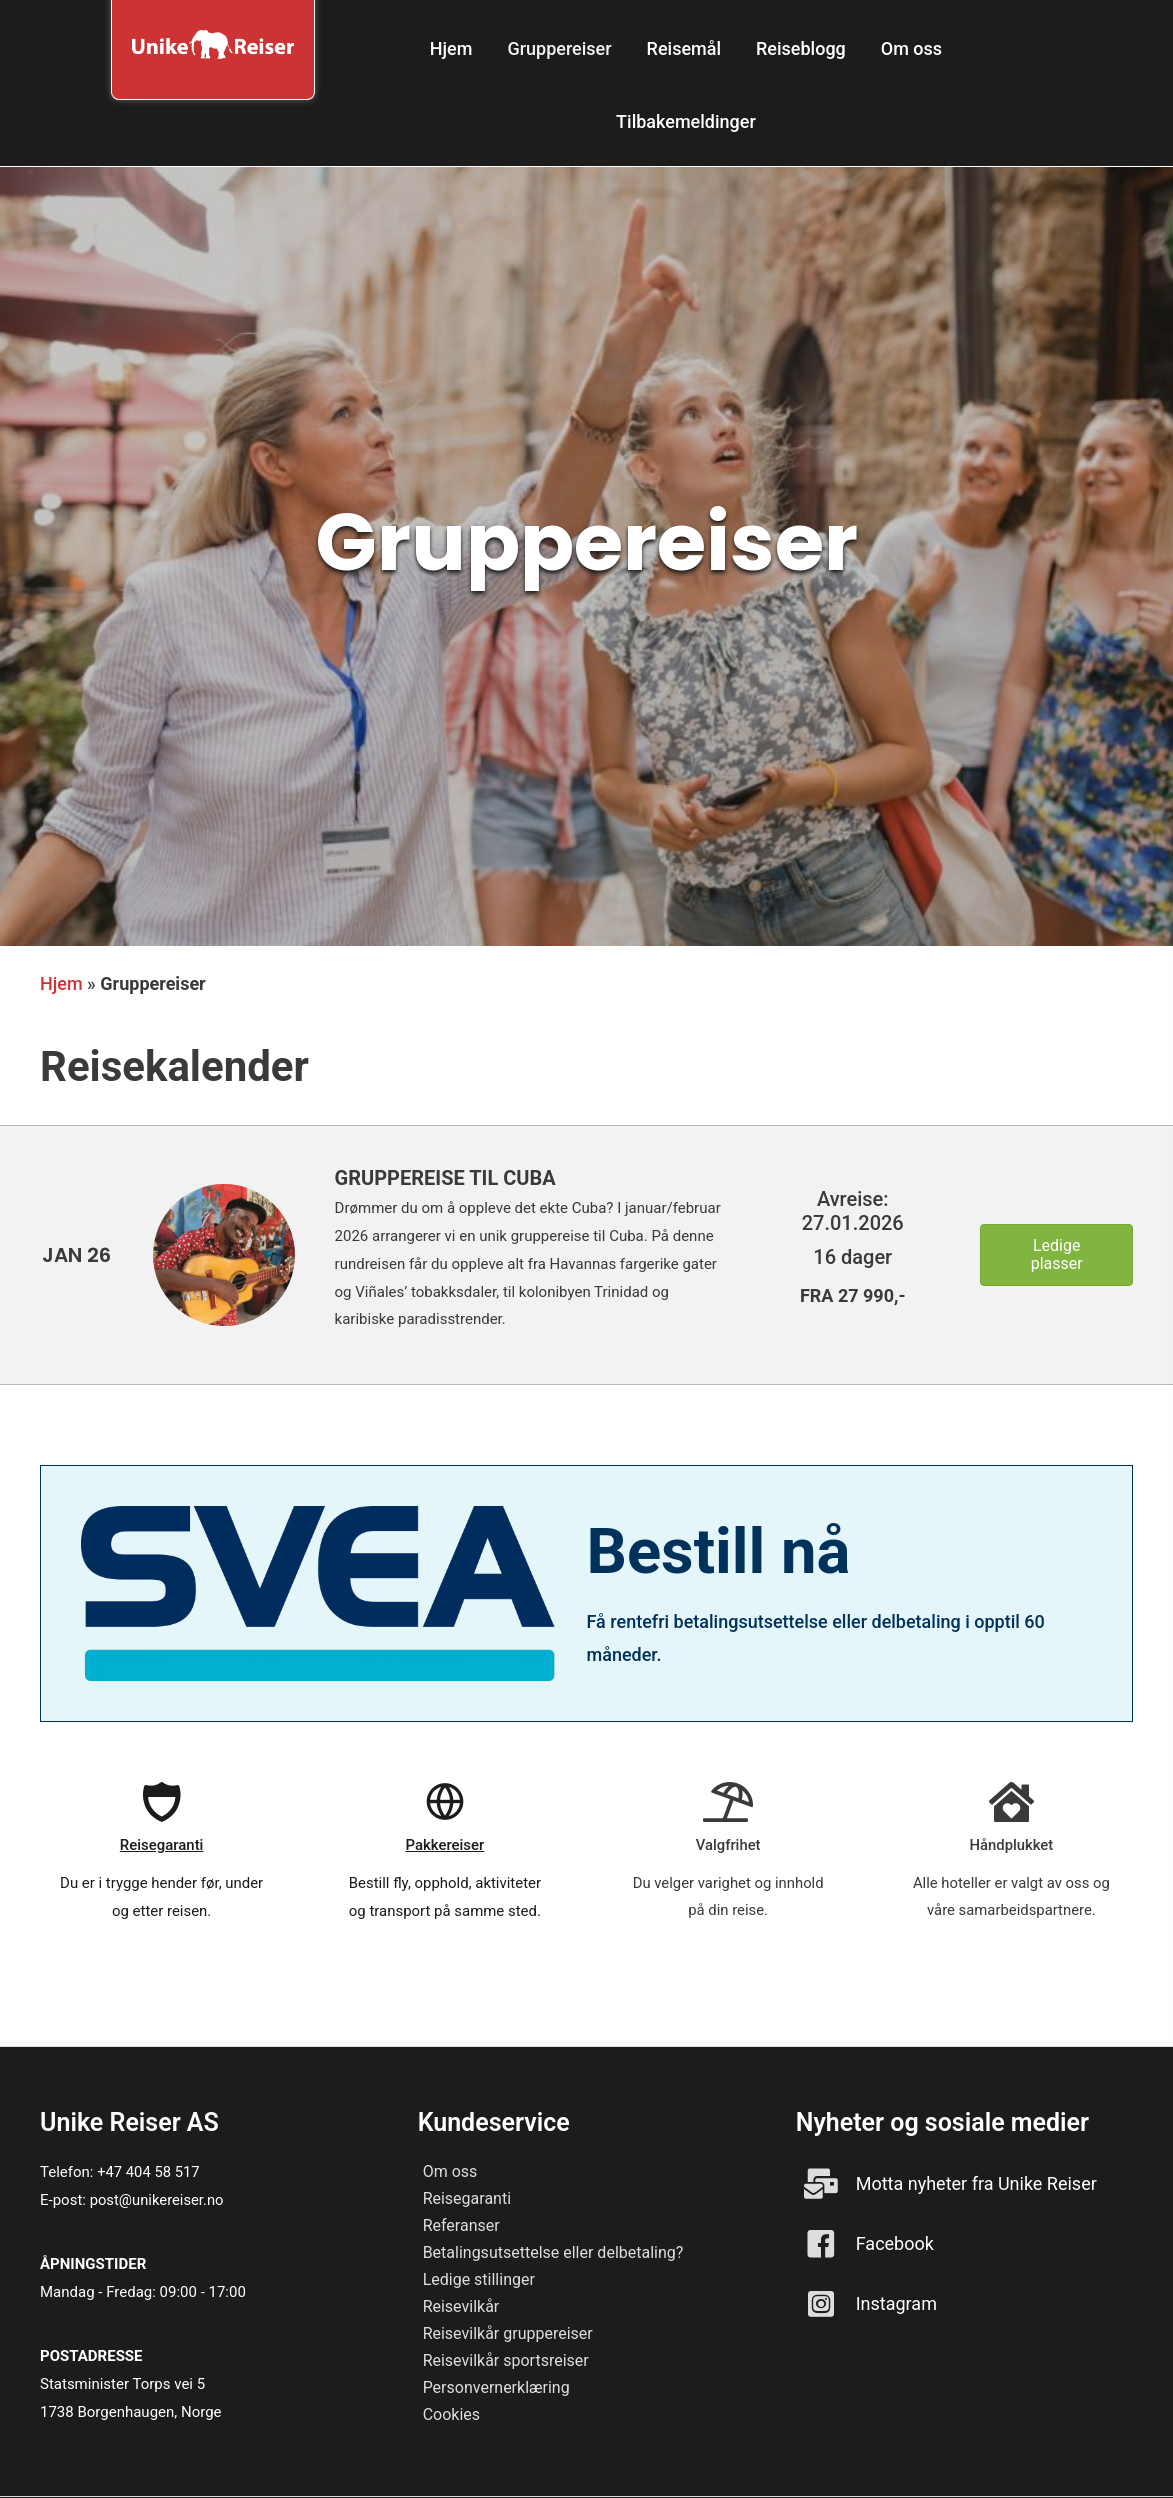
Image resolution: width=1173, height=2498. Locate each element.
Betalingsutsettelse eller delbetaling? (553, 2252)
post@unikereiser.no (158, 2200)
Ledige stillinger (479, 2279)
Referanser (461, 2225)
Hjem (61, 983)
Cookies (451, 2414)
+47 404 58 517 (149, 2172)
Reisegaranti (467, 2198)
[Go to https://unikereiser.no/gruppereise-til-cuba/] (76, 1255)
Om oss (450, 2171)
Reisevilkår (461, 2306)
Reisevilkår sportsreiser (506, 2360)
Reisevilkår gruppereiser (508, 2333)
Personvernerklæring (496, 2387)
